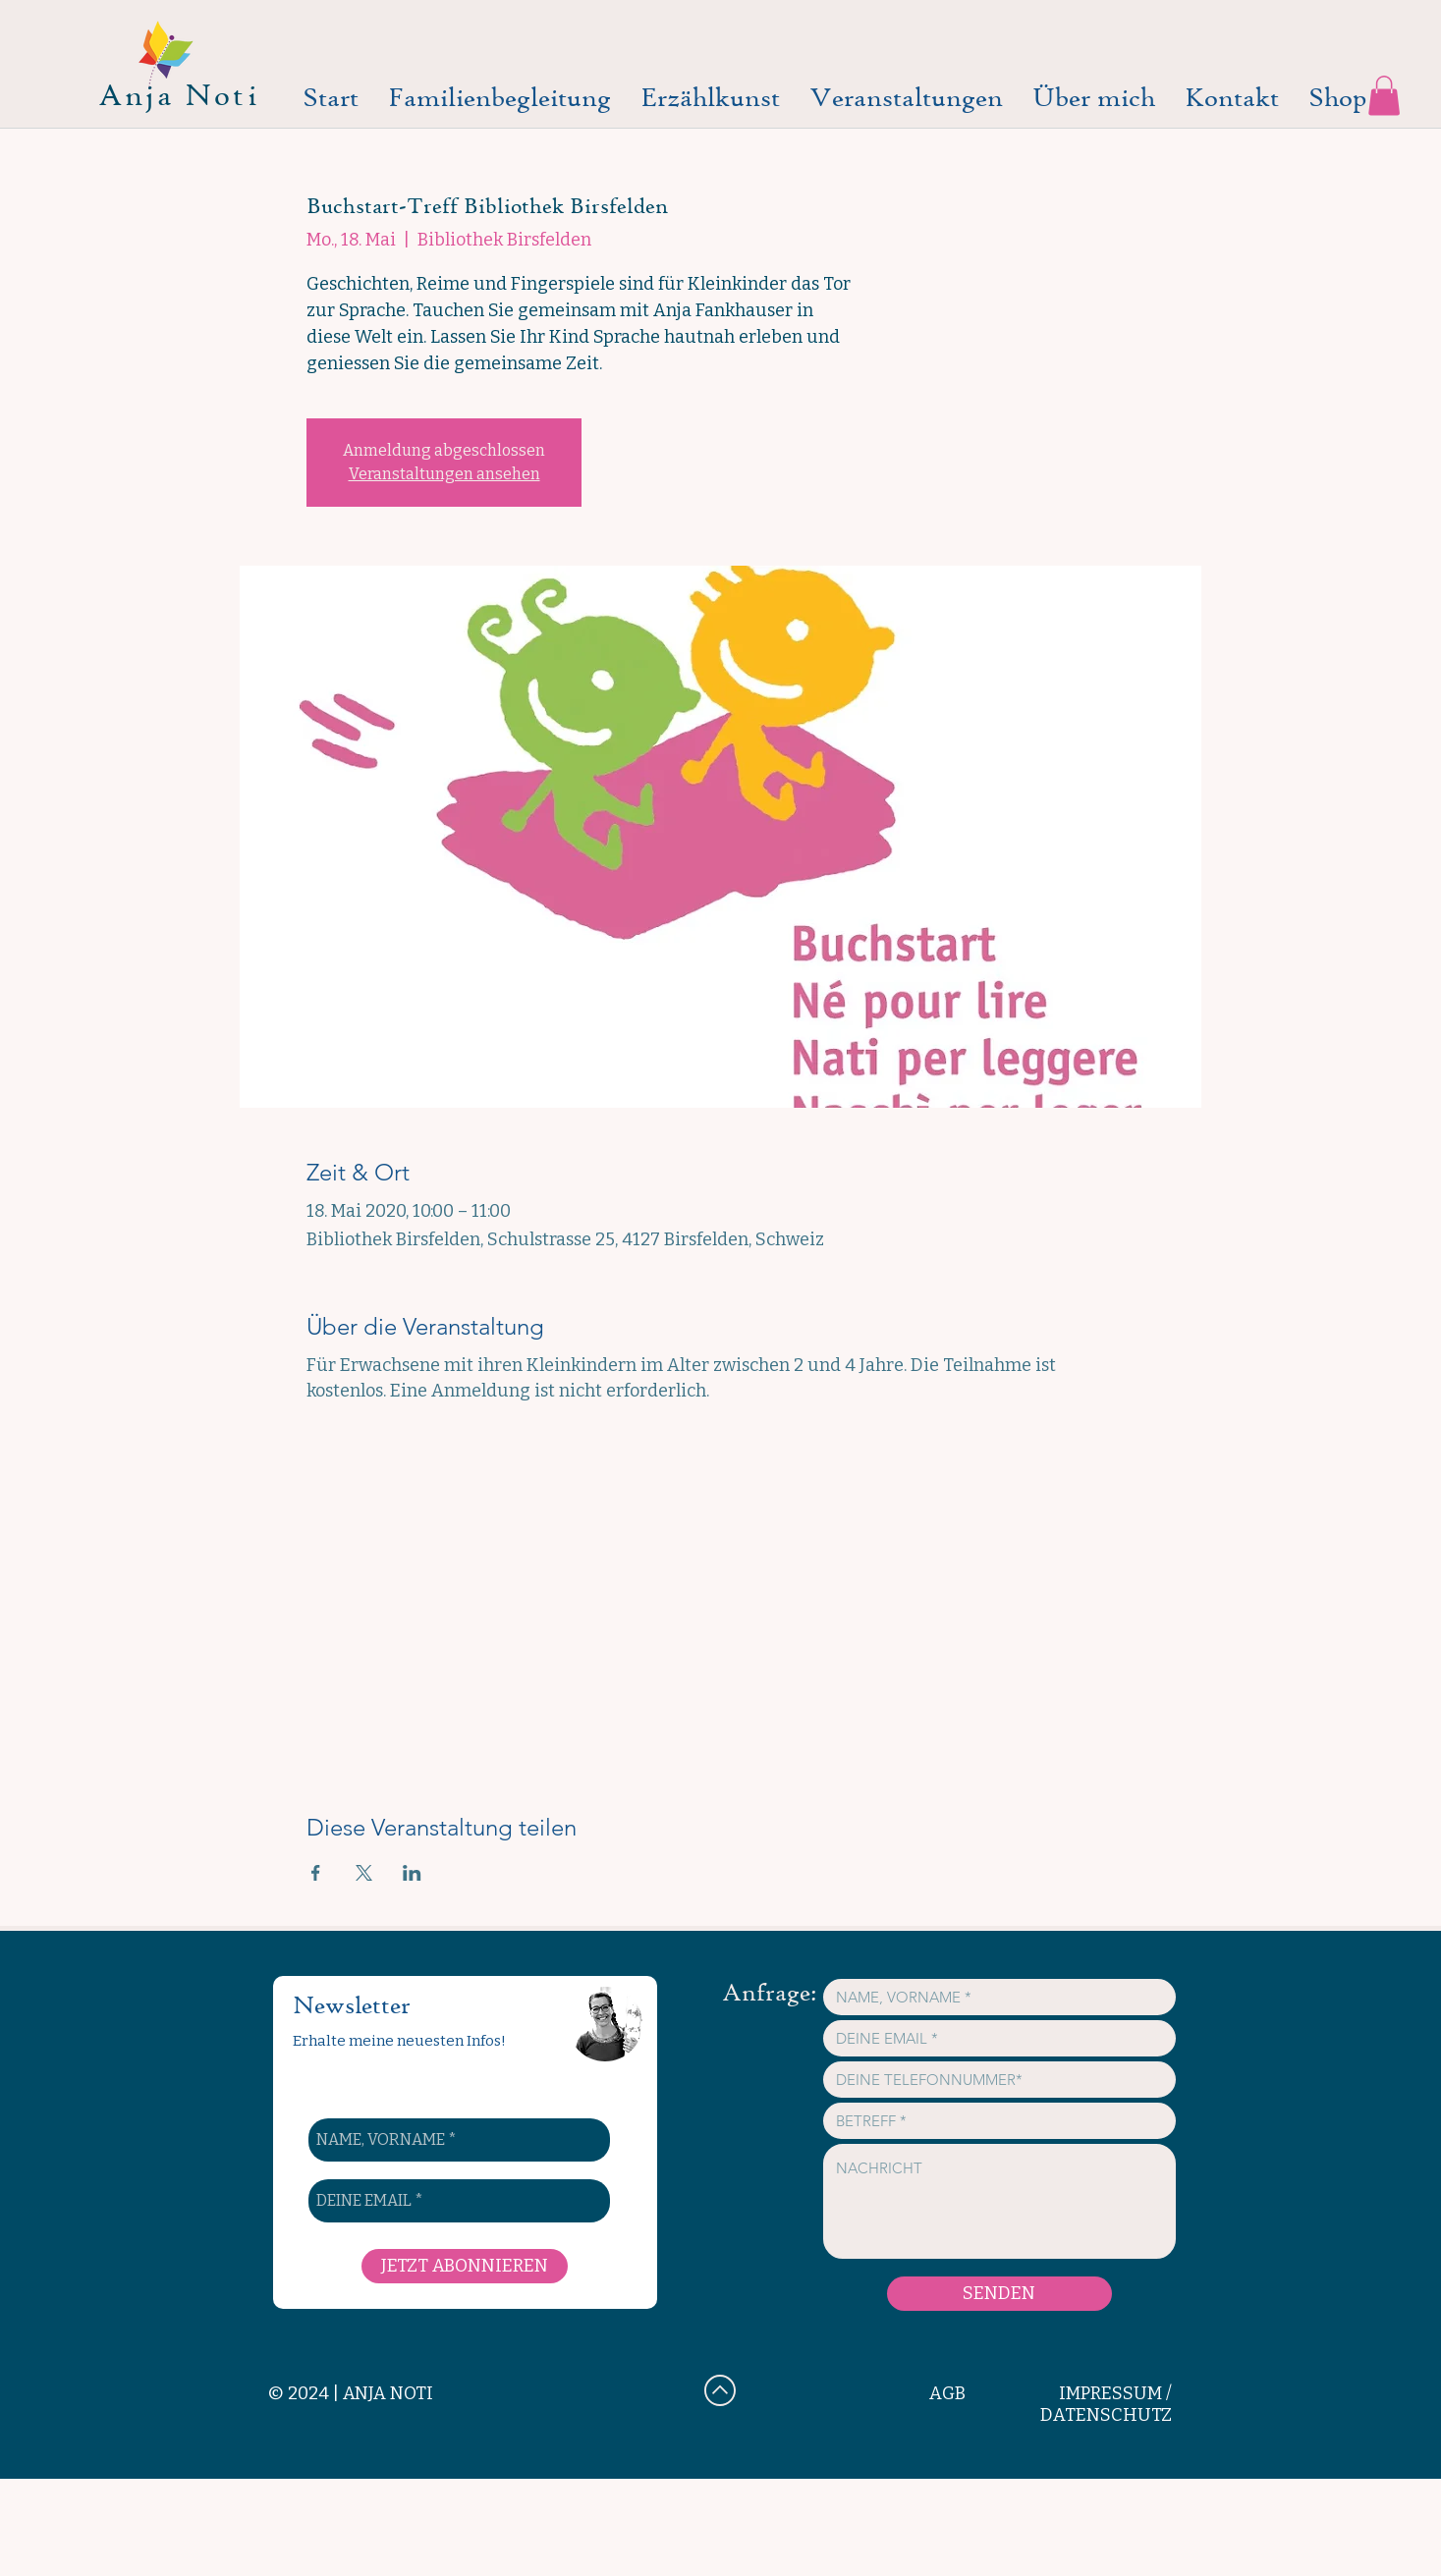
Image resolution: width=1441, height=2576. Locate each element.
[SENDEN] (999, 2293)
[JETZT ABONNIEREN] (464, 2266)
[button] (1384, 96)
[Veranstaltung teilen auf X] (364, 1873)
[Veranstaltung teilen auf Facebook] (315, 1873)
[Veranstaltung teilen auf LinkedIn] (412, 1873)
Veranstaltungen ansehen (444, 474)
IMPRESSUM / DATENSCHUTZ (1106, 2404)
